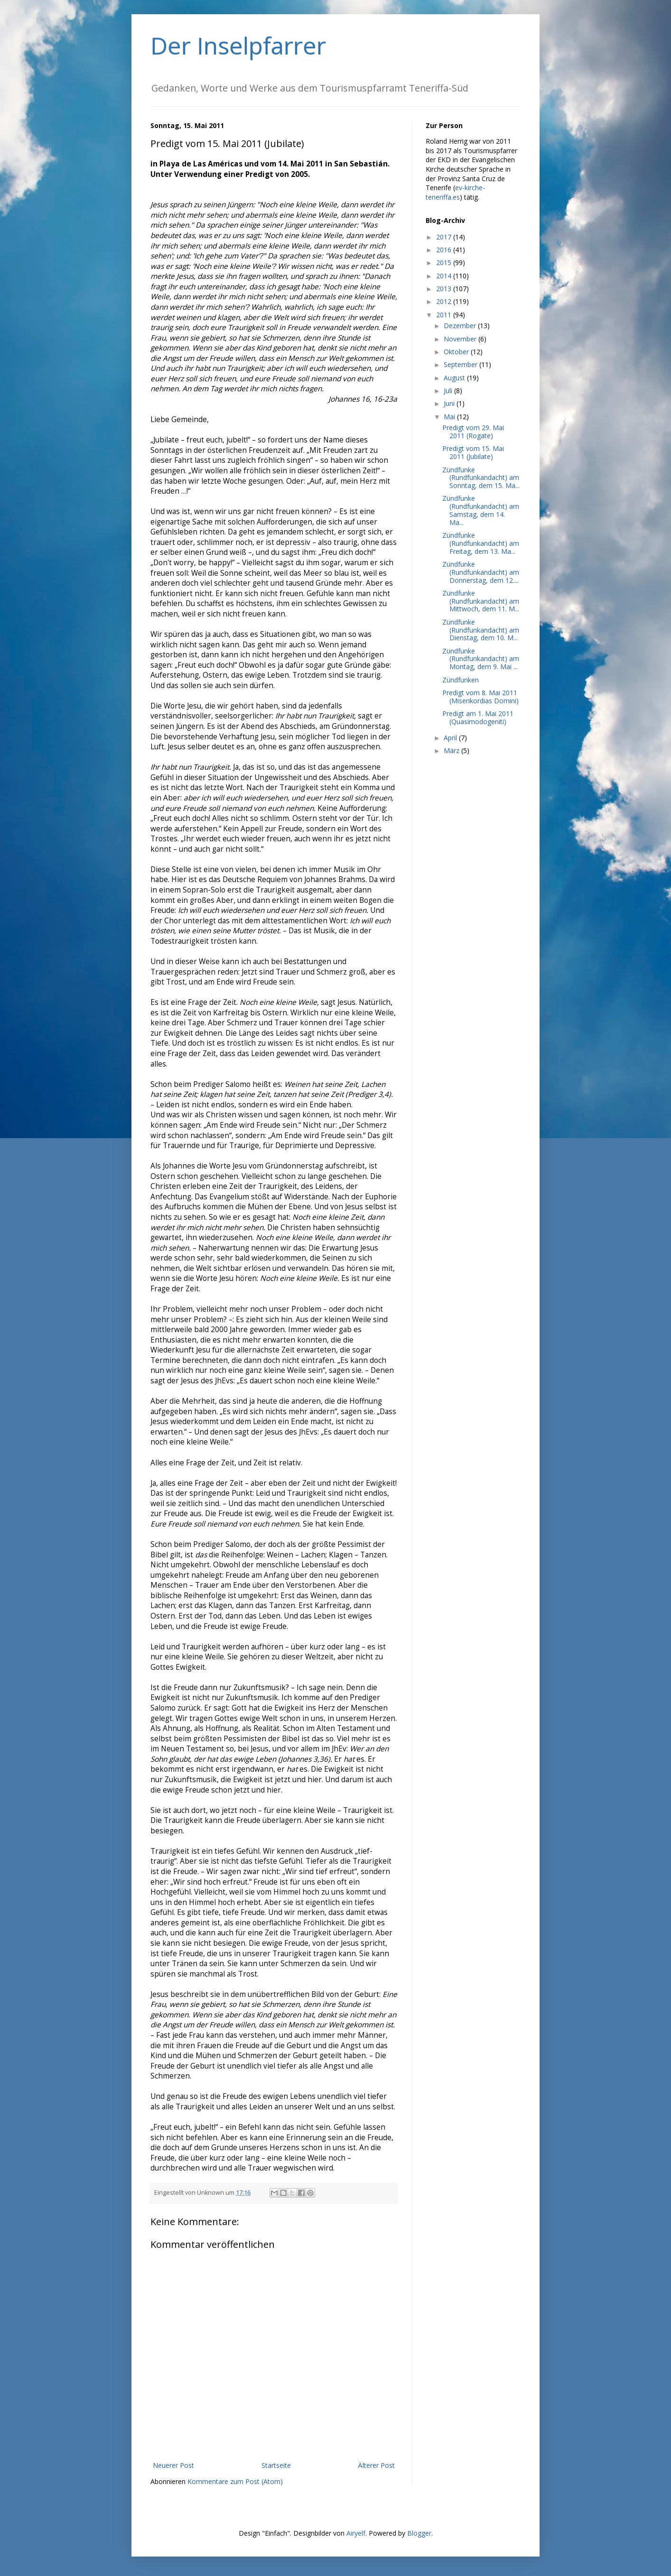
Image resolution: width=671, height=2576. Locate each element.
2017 (444, 236)
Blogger (419, 2533)
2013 (444, 288)
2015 (444, 262)
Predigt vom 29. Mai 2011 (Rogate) (473, 431)
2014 (444, 275)
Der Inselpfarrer (238, 45)
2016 (444, 249)
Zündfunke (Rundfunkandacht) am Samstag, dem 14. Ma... (480, 510)
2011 (444, 314)
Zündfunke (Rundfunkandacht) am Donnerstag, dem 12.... (480, 572)
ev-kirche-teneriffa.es (455, 192)
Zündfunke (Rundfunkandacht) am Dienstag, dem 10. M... (480, 630)
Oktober (457, 351)
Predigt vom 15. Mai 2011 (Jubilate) (473, 452)
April (451, 737)
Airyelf (355, 2533)
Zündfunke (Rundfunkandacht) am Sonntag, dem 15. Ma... (481, 477)
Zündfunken (460, 679)
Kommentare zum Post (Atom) (235, 2481)
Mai (450, 416)
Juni (450, 403)
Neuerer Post (173, 2465)
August (455, 377)
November (461, 338)
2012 (444, 301)
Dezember (461, 325)
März (452, 750)
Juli (449, 390)
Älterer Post (376, 2465)
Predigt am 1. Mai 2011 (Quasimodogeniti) (477, 717)
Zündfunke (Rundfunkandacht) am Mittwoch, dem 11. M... (480, 601)
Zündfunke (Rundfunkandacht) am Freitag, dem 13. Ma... (480, 543)
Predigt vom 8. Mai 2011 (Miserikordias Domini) (480, 696)
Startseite (276, 2465)
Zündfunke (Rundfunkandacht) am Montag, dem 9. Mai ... (480, 659)
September (461, 364)
